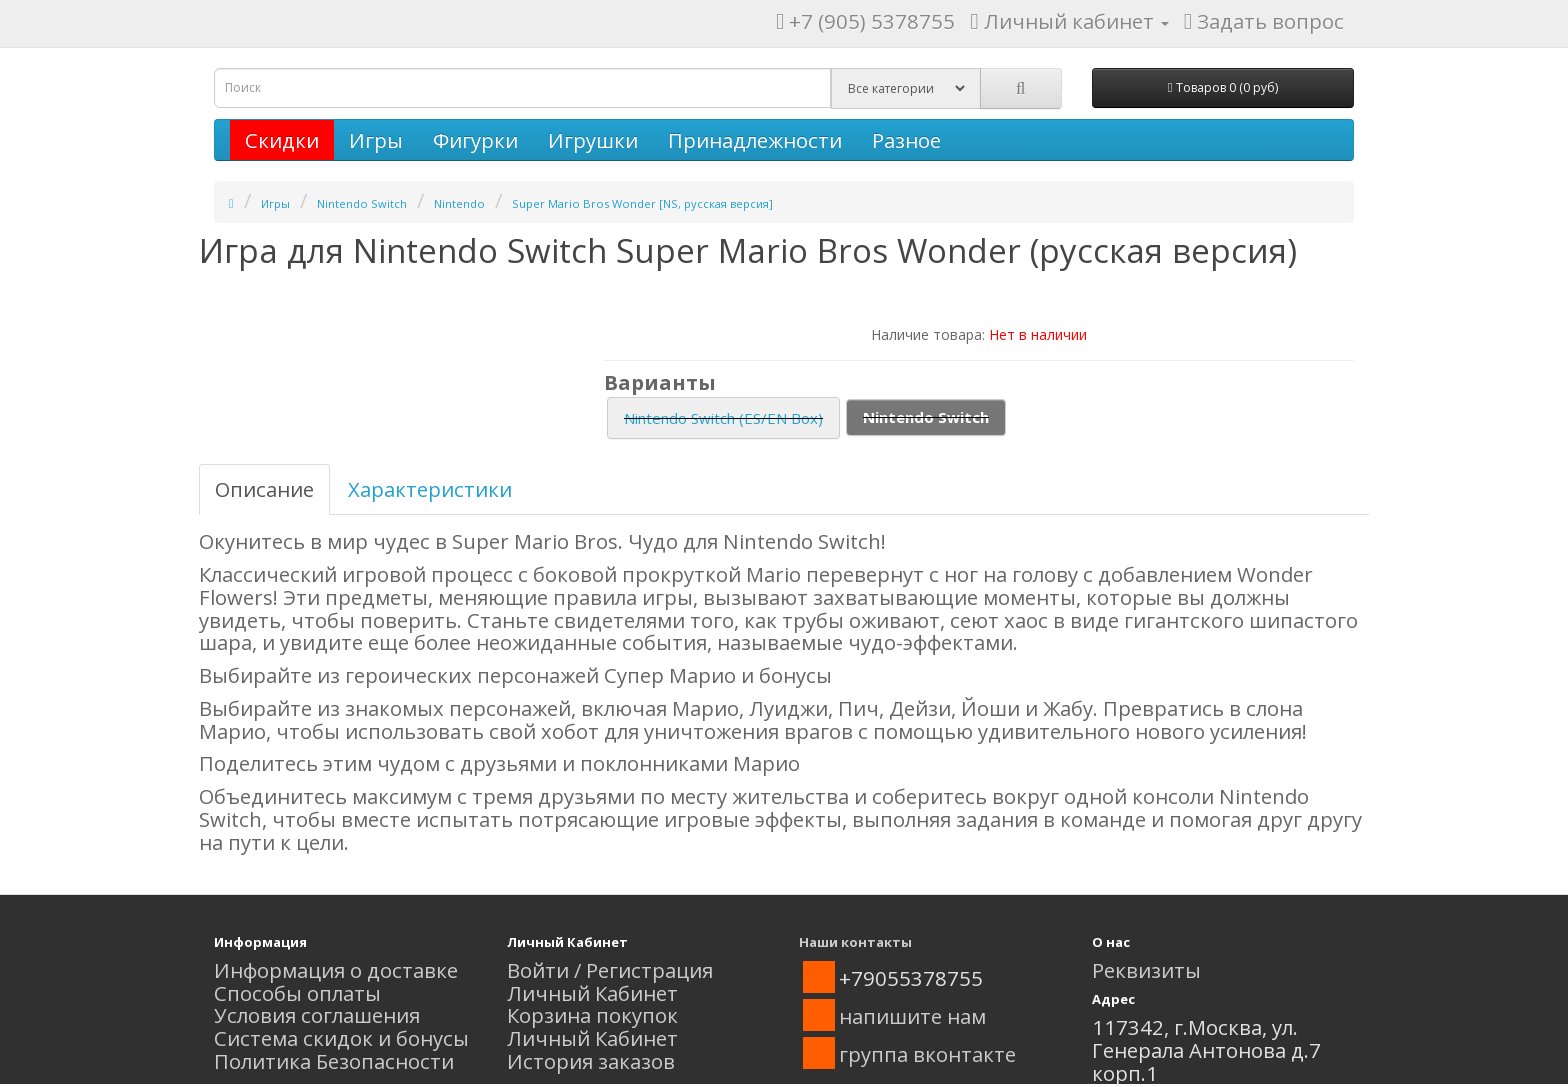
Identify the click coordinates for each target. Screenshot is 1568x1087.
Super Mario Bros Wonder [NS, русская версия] (642, 203)
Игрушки (593, 140)
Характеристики (430, 489)
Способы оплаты (297, 993)
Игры (376, 140)
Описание (264, 489)
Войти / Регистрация (610, 970)
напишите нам (912, 1016)
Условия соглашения (317, 1015)
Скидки (282, 140)
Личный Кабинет (592, 993)
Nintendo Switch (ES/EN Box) (723, 418)
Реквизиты (1146, 970)
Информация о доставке (336, 970)
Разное (906, 140)
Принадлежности (755, 140)
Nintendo (459, 203)
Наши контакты (855, 942)
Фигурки (475, 140)
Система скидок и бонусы (341, 1038)
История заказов (591, 1061)
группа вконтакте (927, 1054)
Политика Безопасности (334, 1061)
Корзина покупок (592, 1015)
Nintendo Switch (362, 203)
